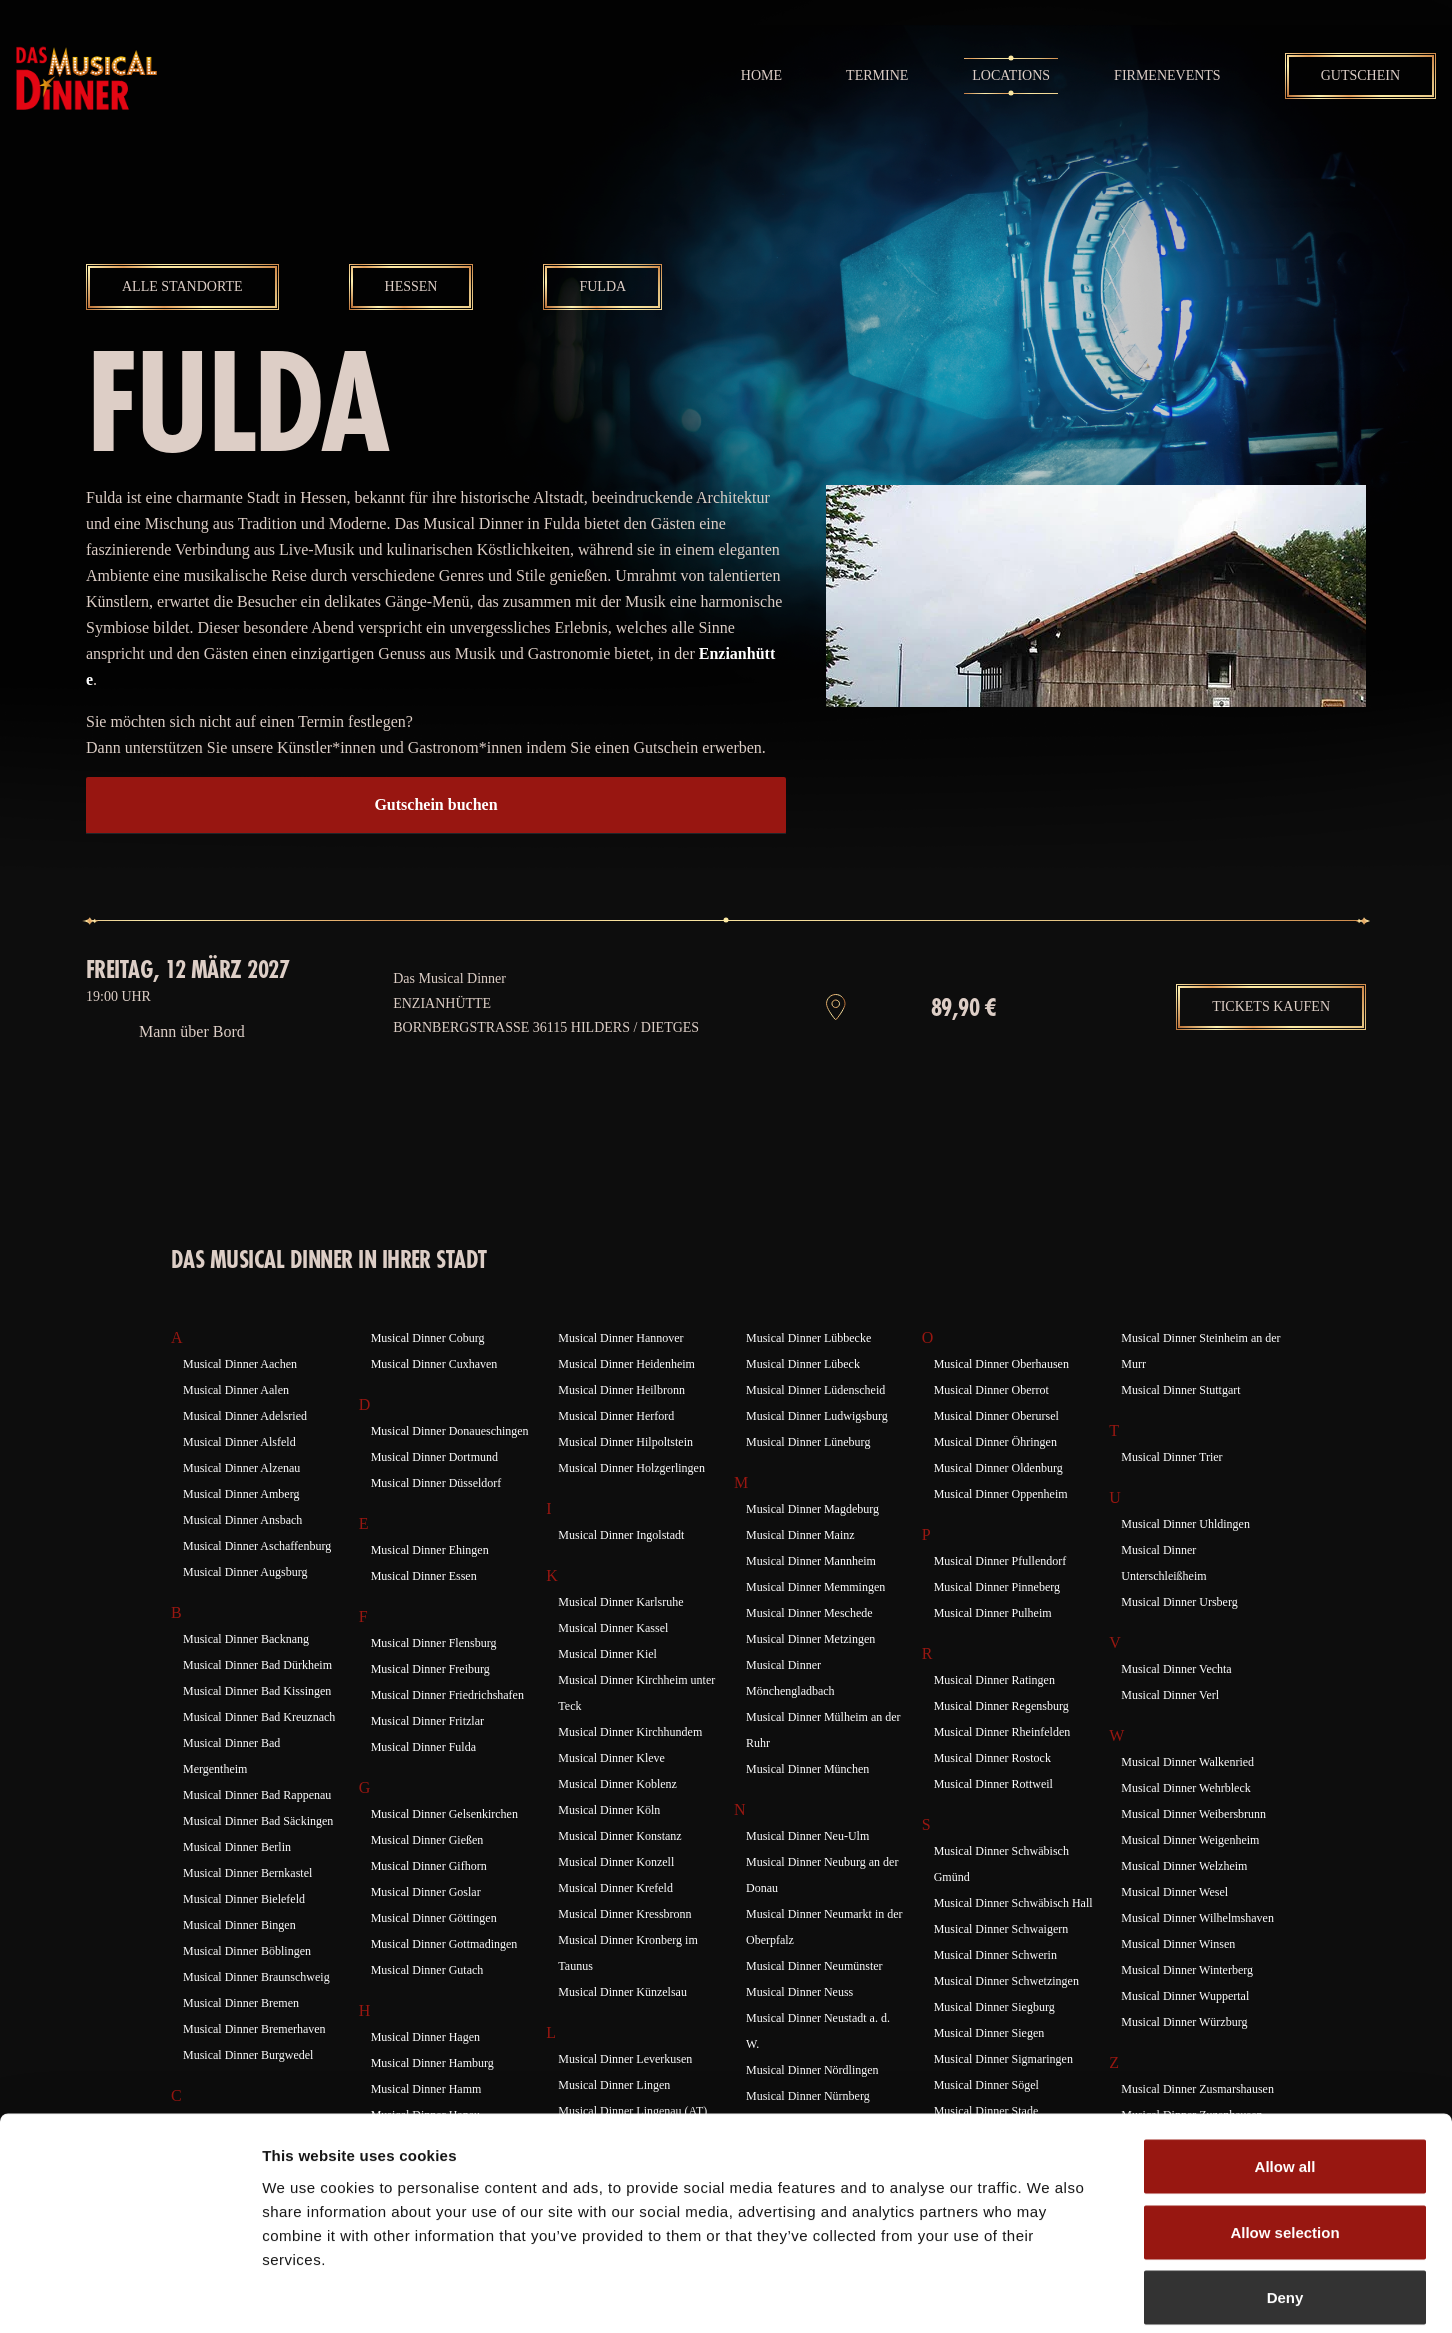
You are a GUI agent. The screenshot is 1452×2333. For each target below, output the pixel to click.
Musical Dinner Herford (616, 1451)
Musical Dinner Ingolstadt (621, 1570)
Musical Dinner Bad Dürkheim (257, 1700)
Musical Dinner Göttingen (434, 1953)
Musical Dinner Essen (424, 1611)
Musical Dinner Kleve (611, 1793)
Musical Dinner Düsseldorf (436, 1518)
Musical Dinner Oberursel (996, 1451)
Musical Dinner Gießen (427, 1875)
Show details (1049, 2293)
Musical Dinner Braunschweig (256, 2012)
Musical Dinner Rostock (992, 1793)
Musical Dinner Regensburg (1001, 1741)
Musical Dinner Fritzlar (427, 1756)
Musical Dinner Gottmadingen (444, 1979)
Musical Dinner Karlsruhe (620, 1637)
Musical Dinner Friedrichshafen (447, 1730)
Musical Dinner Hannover (620, 1373)
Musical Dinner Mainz (800, 1570)
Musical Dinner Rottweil (993, 1819)
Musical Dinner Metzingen (810, 1674)
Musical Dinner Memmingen (815, 1622)
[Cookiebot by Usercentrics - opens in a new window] (129, 2294)
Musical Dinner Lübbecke (808, 1373)
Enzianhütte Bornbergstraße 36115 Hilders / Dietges (546, 1050)
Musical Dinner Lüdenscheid (815, 1425)
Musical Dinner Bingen (239, 1960)
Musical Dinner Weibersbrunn (1193, 1849)
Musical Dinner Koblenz (617, 1819)
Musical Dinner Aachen (240, 1399)
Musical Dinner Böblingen (247, 1986)
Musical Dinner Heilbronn (621, 1425)
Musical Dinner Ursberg (1179, 1637)
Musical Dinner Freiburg (430, 1704)
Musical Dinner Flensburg (434, 1678)
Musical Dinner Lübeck (803, 1399)
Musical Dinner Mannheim (811, 1596)
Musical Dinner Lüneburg (808, 1477)
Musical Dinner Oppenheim (1001, 1529)
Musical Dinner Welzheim (1184, 1901)
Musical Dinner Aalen (236, 1425)
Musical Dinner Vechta (1176, 1704)
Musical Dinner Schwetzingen (1006, 2016)
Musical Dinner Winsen (1178, 1979)
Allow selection (1284, 2136)
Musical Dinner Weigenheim (1190, 1875)
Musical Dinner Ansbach (242, 1555)
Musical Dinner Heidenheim (626, 1399)
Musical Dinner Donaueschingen (450, 1466)
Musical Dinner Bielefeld (244, 1934)
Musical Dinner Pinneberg (997, 1622)
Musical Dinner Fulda (423, 1782)
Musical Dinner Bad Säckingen (258, 1856)
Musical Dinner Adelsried (245, 1451)
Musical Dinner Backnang (246, 1674)
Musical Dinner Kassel (613, 1663)
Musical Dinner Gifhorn (429, 1901)
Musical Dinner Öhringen (995, 1477)
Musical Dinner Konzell (616, 1897)
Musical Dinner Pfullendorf (1000, 1596)
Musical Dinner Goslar (426, 1927)
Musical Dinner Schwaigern (1001, 1964)
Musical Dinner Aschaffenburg (257, 1581)
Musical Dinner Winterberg (1187, 2005)
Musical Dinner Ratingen (994, 1715)
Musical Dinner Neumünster (814, 2001)
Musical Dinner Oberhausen (1001, 1399)
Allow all (1285, 2070)
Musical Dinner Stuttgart (1180, 1425)
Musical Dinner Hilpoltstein (625, 1477)
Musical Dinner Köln (609, 1845)
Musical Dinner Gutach (427, 2005)
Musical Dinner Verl (1170, 1730)
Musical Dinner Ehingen (430, 1585)
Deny (1285, 2201)
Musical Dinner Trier (1171, 1492)
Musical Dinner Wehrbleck (1185, 1823)
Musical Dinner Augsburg (245, 1607)
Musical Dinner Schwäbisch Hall (1013, 1938)
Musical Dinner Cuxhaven (434, 1399)
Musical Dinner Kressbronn (624, 1949)
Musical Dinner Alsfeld (239, 1477)
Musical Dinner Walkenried (1187, 1797)
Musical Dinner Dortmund (434, 1492)
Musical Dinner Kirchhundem (630, 1767)
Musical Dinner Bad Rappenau (257, 1830)
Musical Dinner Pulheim (993, 1648)
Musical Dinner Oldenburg (998, 1503)
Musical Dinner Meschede (809, 1648)
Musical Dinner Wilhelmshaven (1197, 1953)
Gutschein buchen (435, 804)
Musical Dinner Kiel (607, 1689)
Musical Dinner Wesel (1174, 1927)
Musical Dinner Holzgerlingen (631, 1503)
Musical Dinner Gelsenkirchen (444, 1849)
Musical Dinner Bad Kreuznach (259, 1752)
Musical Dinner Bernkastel (247, 1908)
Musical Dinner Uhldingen (1185, 1559)
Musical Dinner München (807, 1804)
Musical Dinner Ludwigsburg (817, 1451)
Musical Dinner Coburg (428, 1373)
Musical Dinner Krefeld (615, 1923)
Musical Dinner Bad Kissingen (257, 1726)
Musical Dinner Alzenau (241, 1503)
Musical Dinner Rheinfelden (1002, 1767)
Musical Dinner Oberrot (991, 1425)
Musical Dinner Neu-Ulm (807, 1871)
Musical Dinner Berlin (237, 1882)
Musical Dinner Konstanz (619, 1871)
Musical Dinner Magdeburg (812, 1544)
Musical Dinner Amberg (241, 1529)
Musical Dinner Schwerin (995, 1990)
